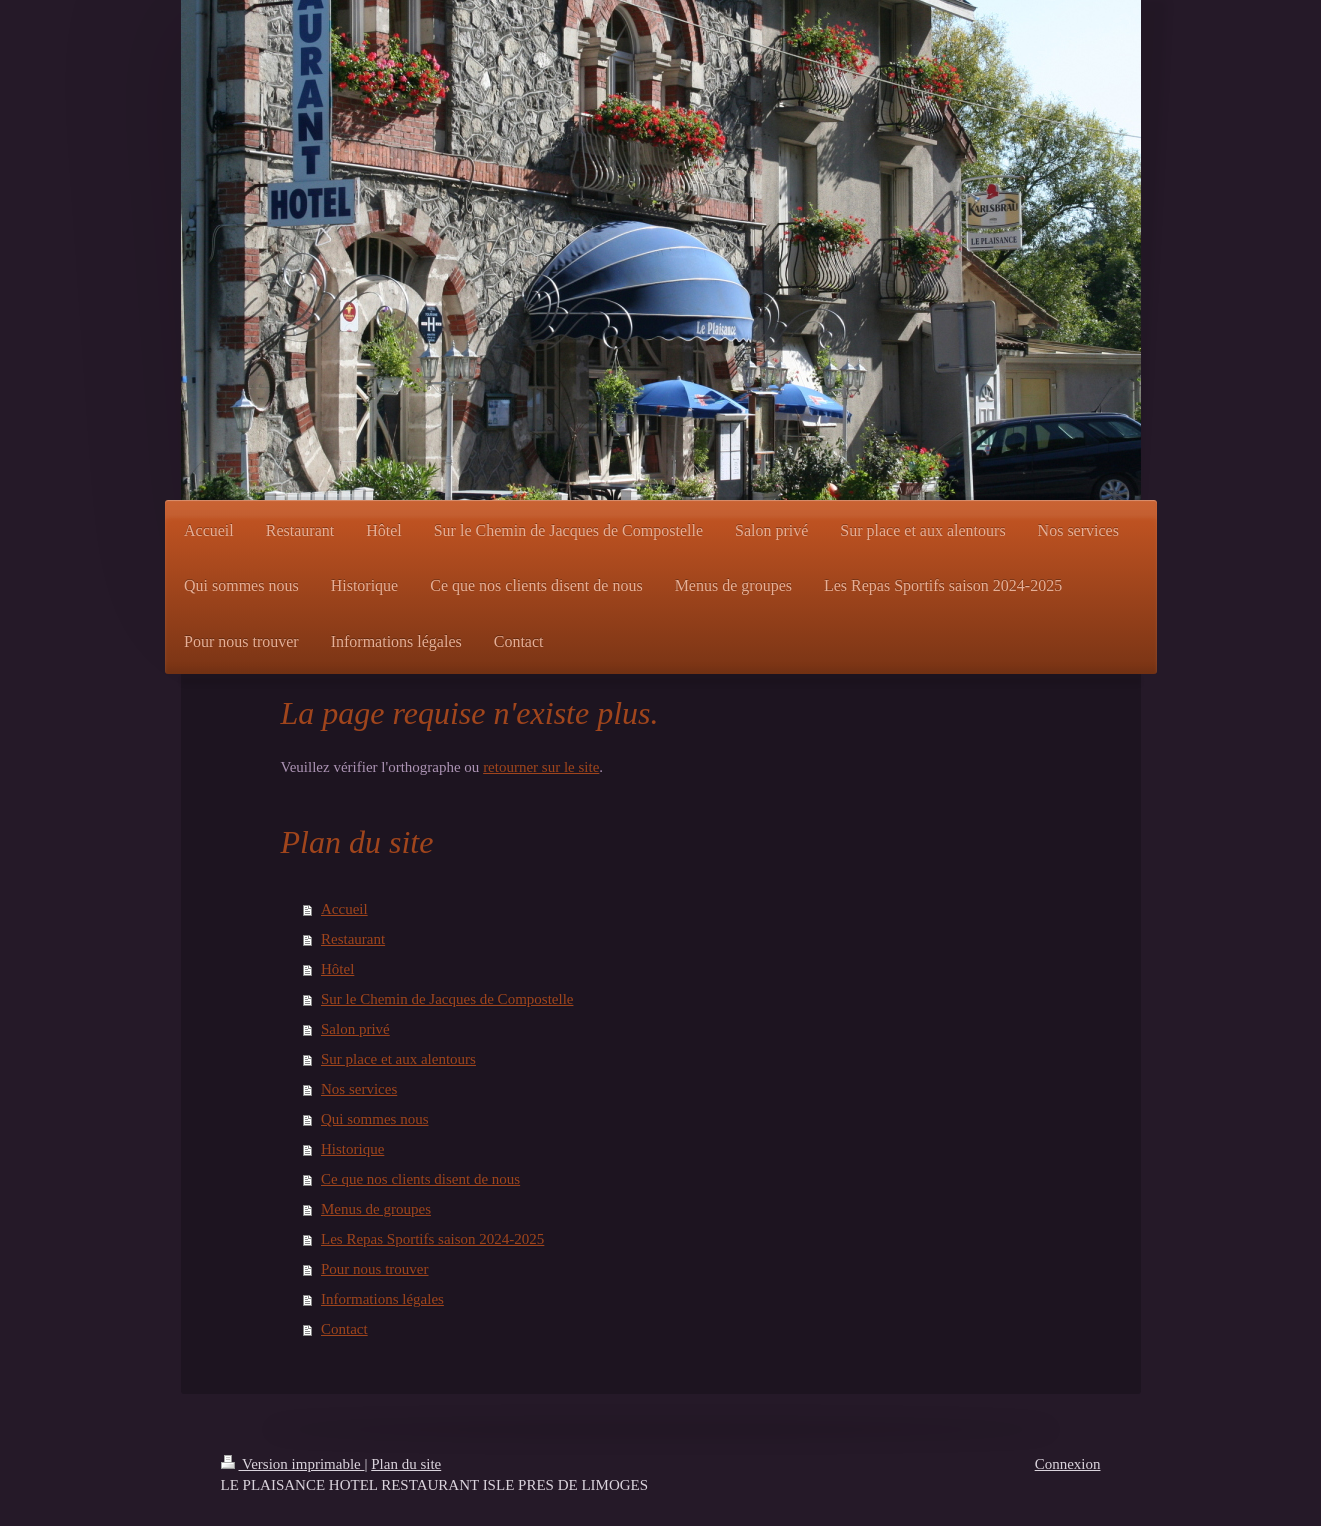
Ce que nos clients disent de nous (420, 1179)
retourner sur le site (541, 767)
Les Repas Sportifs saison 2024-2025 (432, 1239)
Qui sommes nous (375, 1119)
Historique (352, 1149)
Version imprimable (293, 1464)
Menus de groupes (376, 1209)
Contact (344, 1329)
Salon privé (355, 1029)
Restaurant (353, 939)
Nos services (359, 1089)
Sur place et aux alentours (398, 1059)
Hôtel (337, 969)
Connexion (1068, 1464)
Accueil (344, 909)
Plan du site (406, 1464)
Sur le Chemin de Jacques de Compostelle (447, 999)
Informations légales (382, 1299)
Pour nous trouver (375, 1269)
